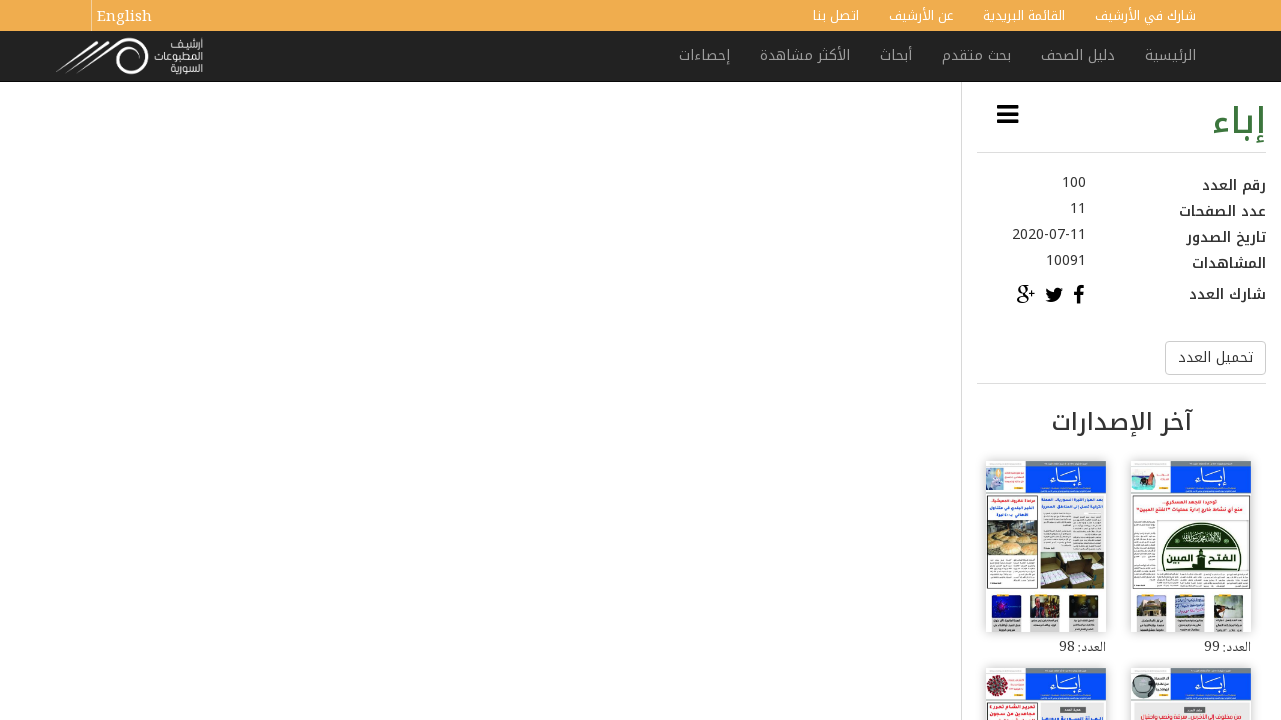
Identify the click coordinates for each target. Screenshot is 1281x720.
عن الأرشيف (921, 15)
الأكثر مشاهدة (805, 55)
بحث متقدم (976, 55)
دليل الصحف (1078, 55)
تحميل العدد (1215, 357)
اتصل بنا (836, 15)
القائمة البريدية (1024, 15)
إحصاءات (704, 55)
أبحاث (896, 55)
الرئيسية (1170, 55)
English (124, 18)
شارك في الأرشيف (1145, 15)
